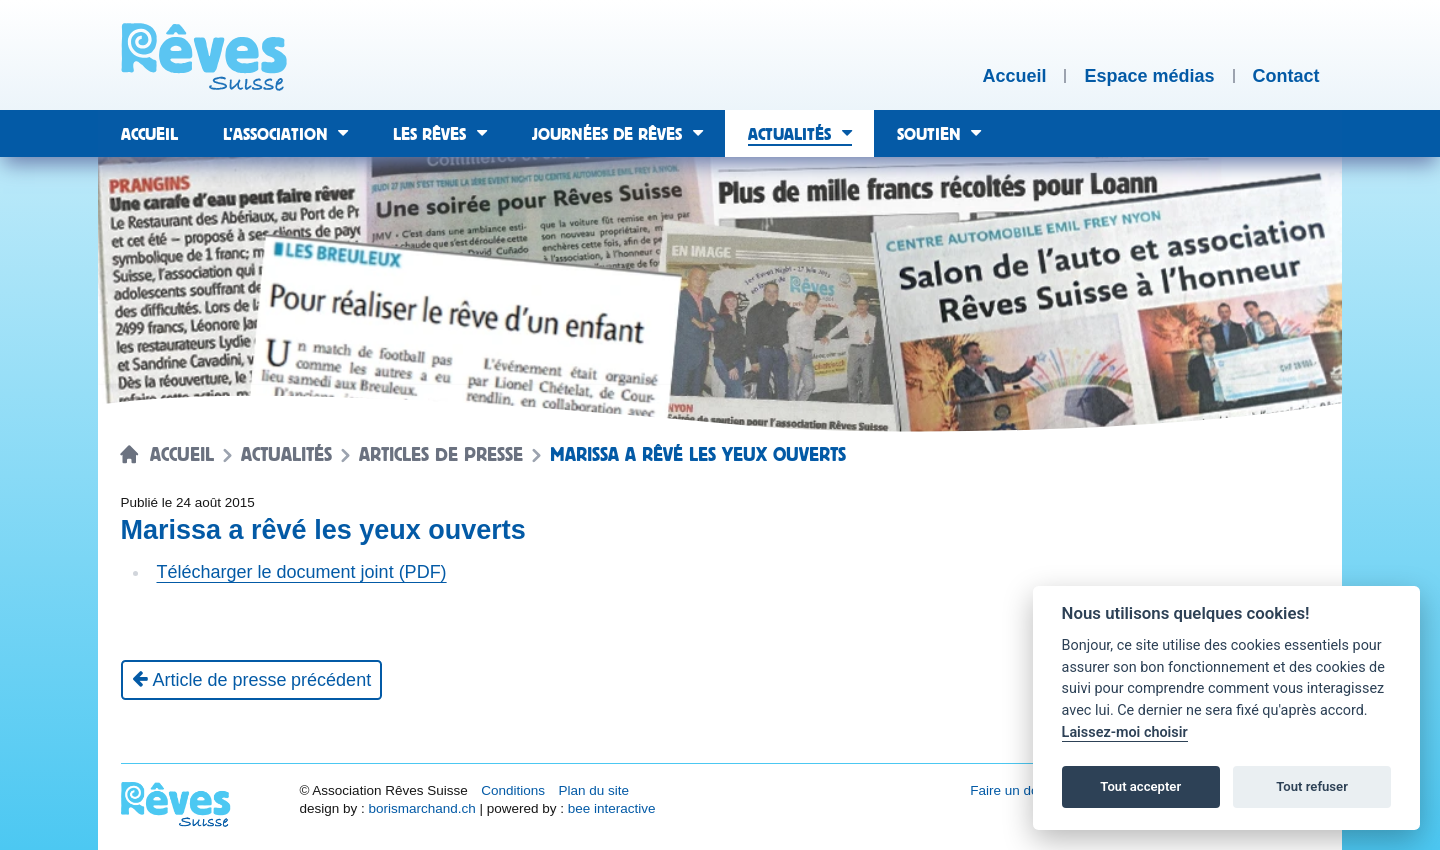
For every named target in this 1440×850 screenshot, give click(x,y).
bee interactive (612, 808)
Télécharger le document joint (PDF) (302, 572)
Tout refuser (1312, 786)
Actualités (286, 455)
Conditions (513, 790)
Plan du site (593, 790)
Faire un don (1008, 790)
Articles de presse (441, 455)
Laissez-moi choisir (1125, 732)
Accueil (182, 455)
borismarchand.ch (421, 808)
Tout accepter (1140, 786)
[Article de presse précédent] (252, 680)
